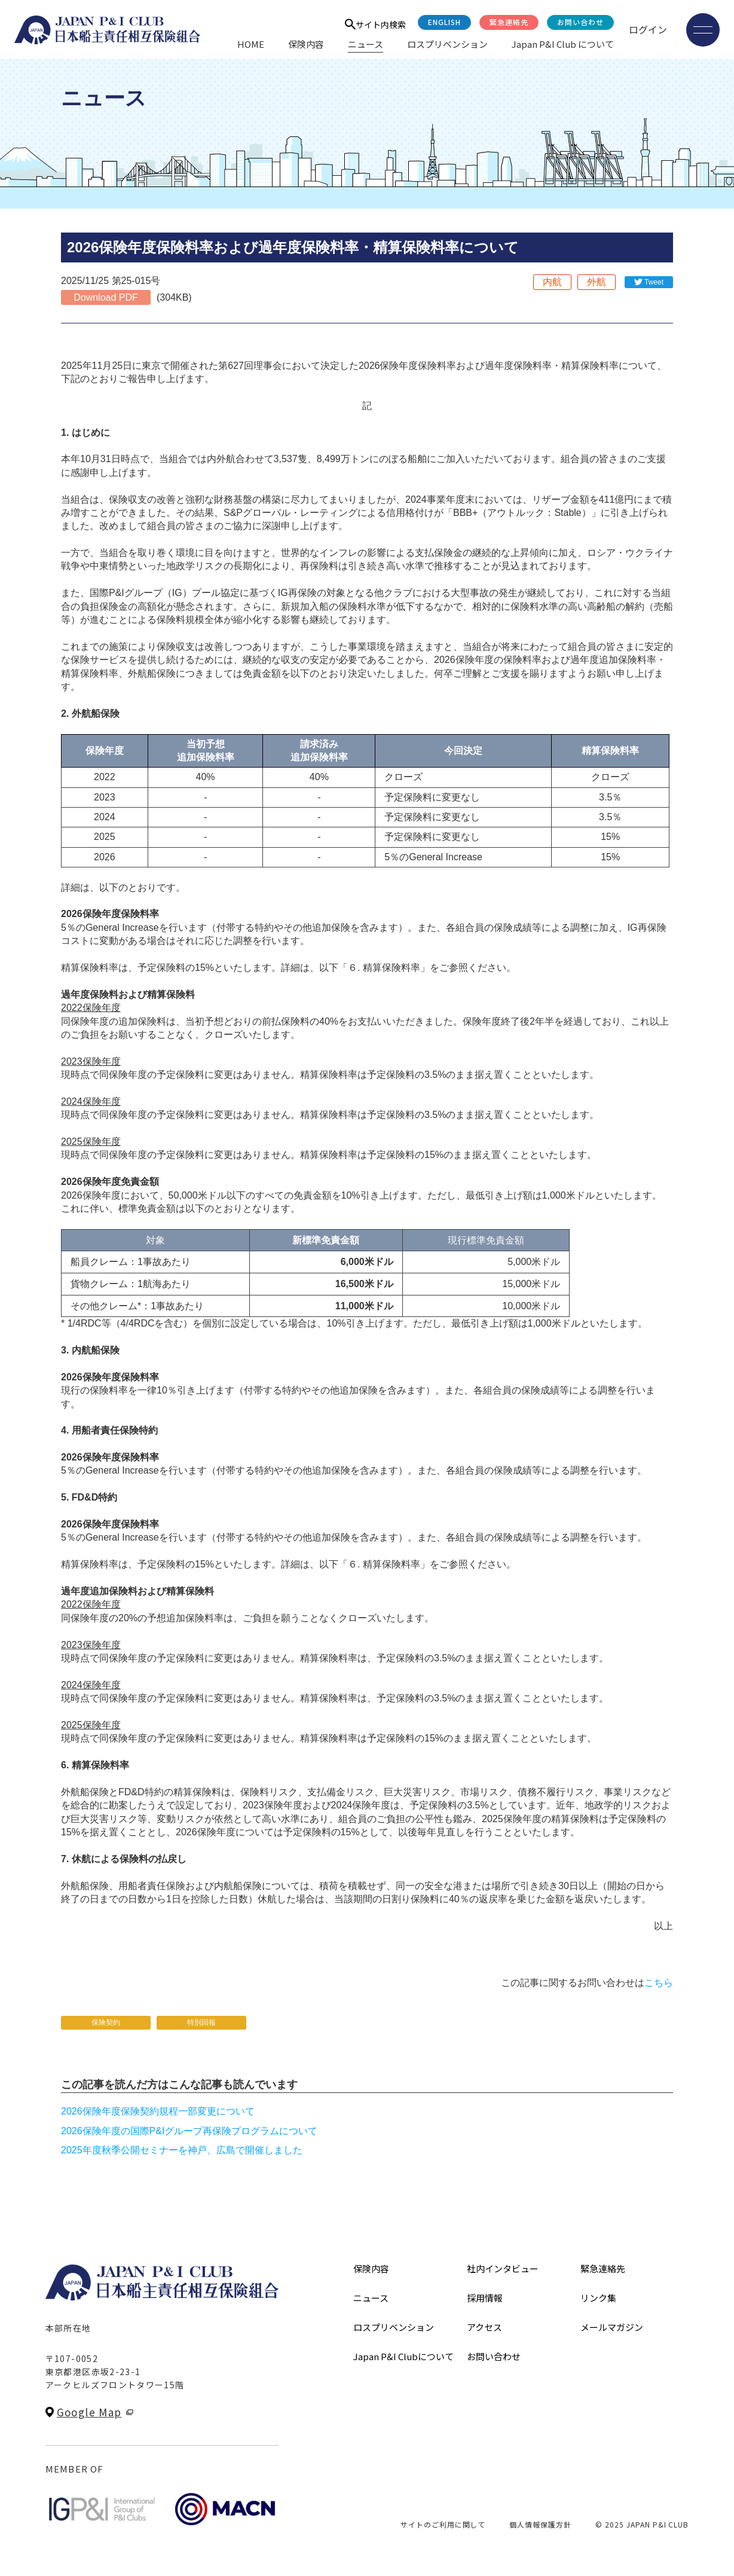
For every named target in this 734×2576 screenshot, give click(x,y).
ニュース (365, 44)
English (444, 22)
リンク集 (598, 2297)
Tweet (653, 282)
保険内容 (306, 44)
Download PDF (106, 297)
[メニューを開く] (703, 30)
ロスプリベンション (447, 44)
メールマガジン (611, 2327)
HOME (250, 44)
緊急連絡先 (509, 22)
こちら (658, 1983)
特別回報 (201, 2022)
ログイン (648, 29)
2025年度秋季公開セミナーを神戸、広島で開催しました (181, 2150)
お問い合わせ (580, 22)
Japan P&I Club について (563, 44)
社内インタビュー (503, 2268)
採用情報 (485, 2297)
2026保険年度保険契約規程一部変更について (158, 2111)
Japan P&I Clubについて (403, 2356)
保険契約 (105, 2022)
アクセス (484, 2327)
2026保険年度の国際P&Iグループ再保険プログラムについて (189, 2131)
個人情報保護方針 (540, 2524)
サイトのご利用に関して (443, 2524)
